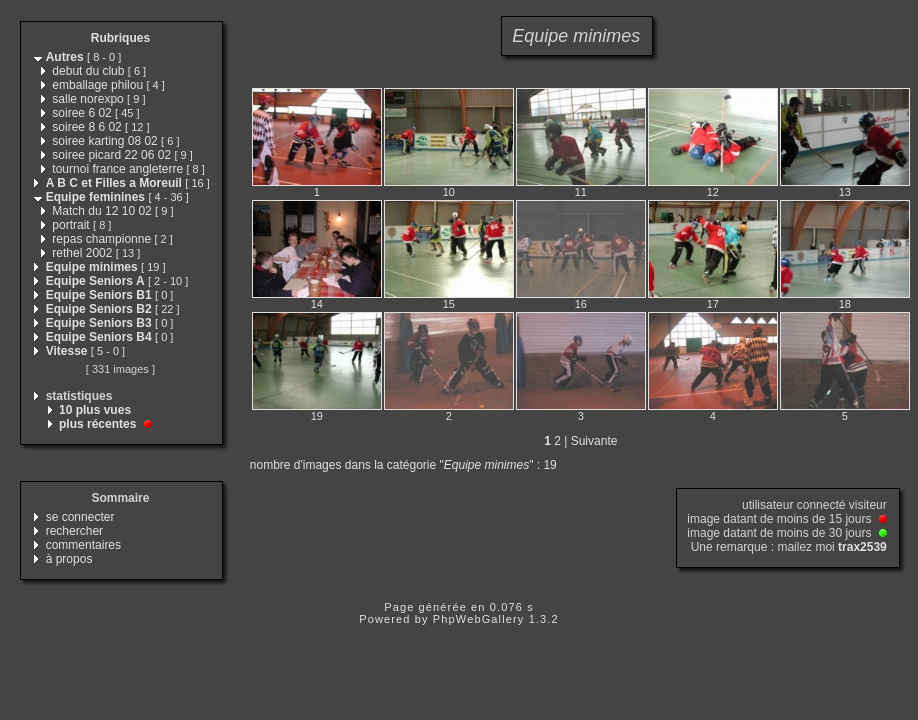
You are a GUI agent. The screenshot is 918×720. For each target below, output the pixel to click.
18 (845, 304)
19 (317, 416)
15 (449, 304)
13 (845, 192)
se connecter (80, 517)
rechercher (74, 531)
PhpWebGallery (479, 619)
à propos (69, 559)
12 (713, 192)
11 (581, 192)
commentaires (83, 545)
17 (713, 304)
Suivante (594, 441)
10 (449, 192)
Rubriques (120, 38)
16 (581, 304)
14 (317, 304)
